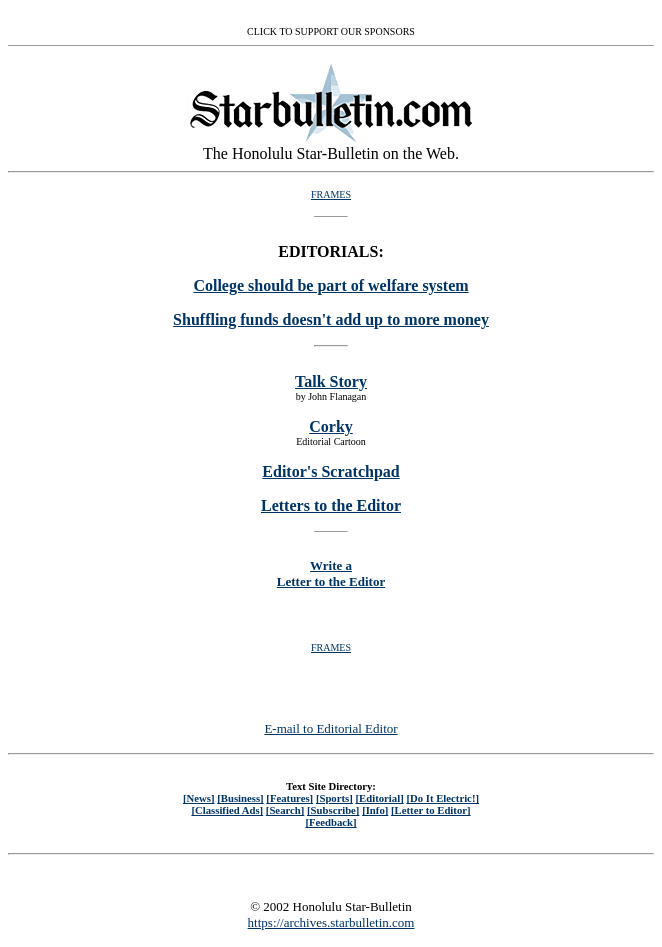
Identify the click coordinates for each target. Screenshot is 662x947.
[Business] (240, 798)
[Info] (375, 810)
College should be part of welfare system (330, 285)
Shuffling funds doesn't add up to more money (331, 319)
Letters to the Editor (331, 505)
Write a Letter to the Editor (331, 573)
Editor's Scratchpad (330, 471)
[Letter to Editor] (431, 810)
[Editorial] (379, 798)
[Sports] (334, 798)
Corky (331, 426)
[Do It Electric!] (442, 798)
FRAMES (331, 194)
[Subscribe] (333, 810)
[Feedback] (330, 822)
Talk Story (331, 381)
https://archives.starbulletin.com (331, 922)
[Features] (289, 798)
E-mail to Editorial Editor (330, 728)
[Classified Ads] (227, 810)
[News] (199, 798)
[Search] (285, 810)
